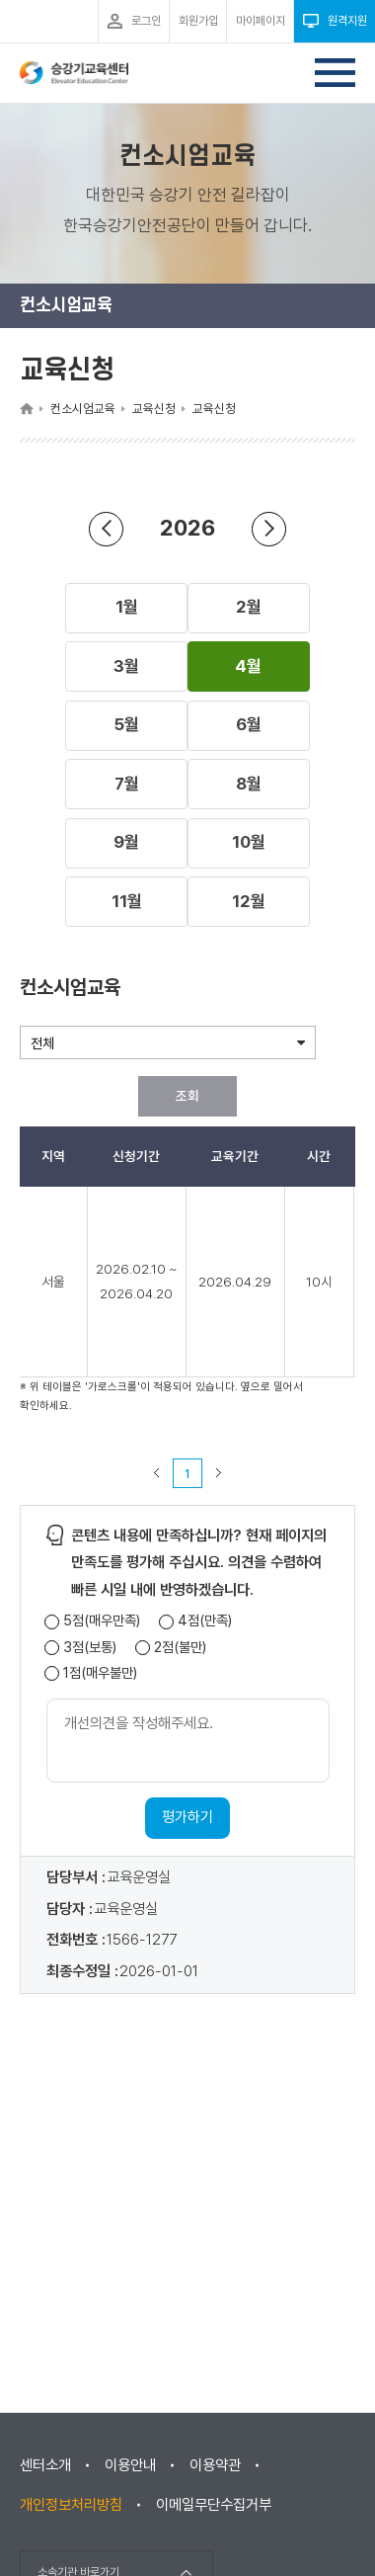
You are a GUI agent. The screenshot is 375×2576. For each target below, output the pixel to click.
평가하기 (187, 1817)
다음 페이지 (219, 1473)
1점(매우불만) (100, 1673)
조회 (187, 1096)
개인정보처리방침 (71, 2505)
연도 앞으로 (269, 528)
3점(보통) (89, 1647)
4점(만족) (205, 1621)
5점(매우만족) (101, 1621)
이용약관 (215, 2465)
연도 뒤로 (107, 528)
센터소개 (45, 2465)
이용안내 (130, 2465)
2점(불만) (180, 1647)
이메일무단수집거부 (213, 2505)
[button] (126, 607)
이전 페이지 (157, 1473)
